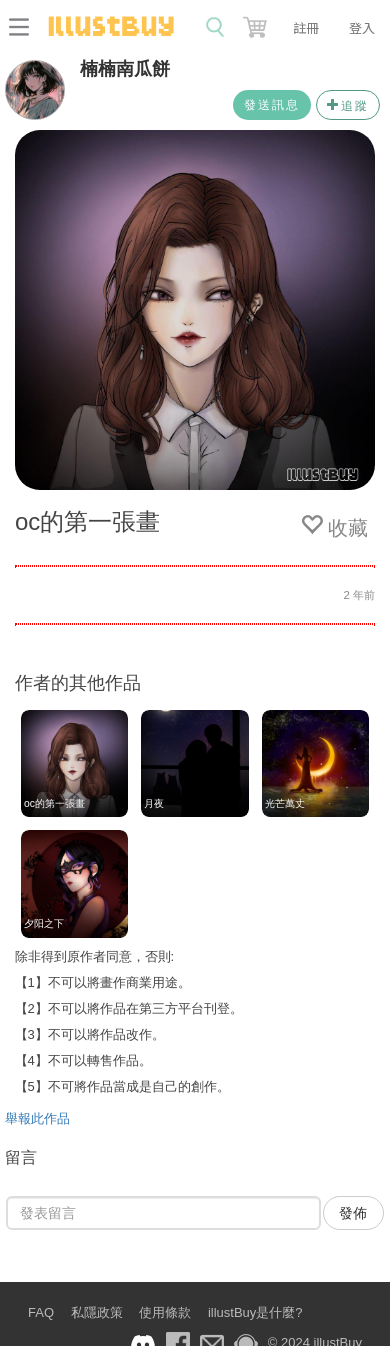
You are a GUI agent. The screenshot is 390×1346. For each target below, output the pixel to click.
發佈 (353, 1213)
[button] (257, 23)
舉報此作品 (37, 1118)
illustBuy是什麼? (255, 1312)
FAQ (41, 1312)
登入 (362, 27)
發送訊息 (272, 105)
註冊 (306, 27)
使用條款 (165, 1312)
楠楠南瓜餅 (125, 69)
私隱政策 (97, 1312)
